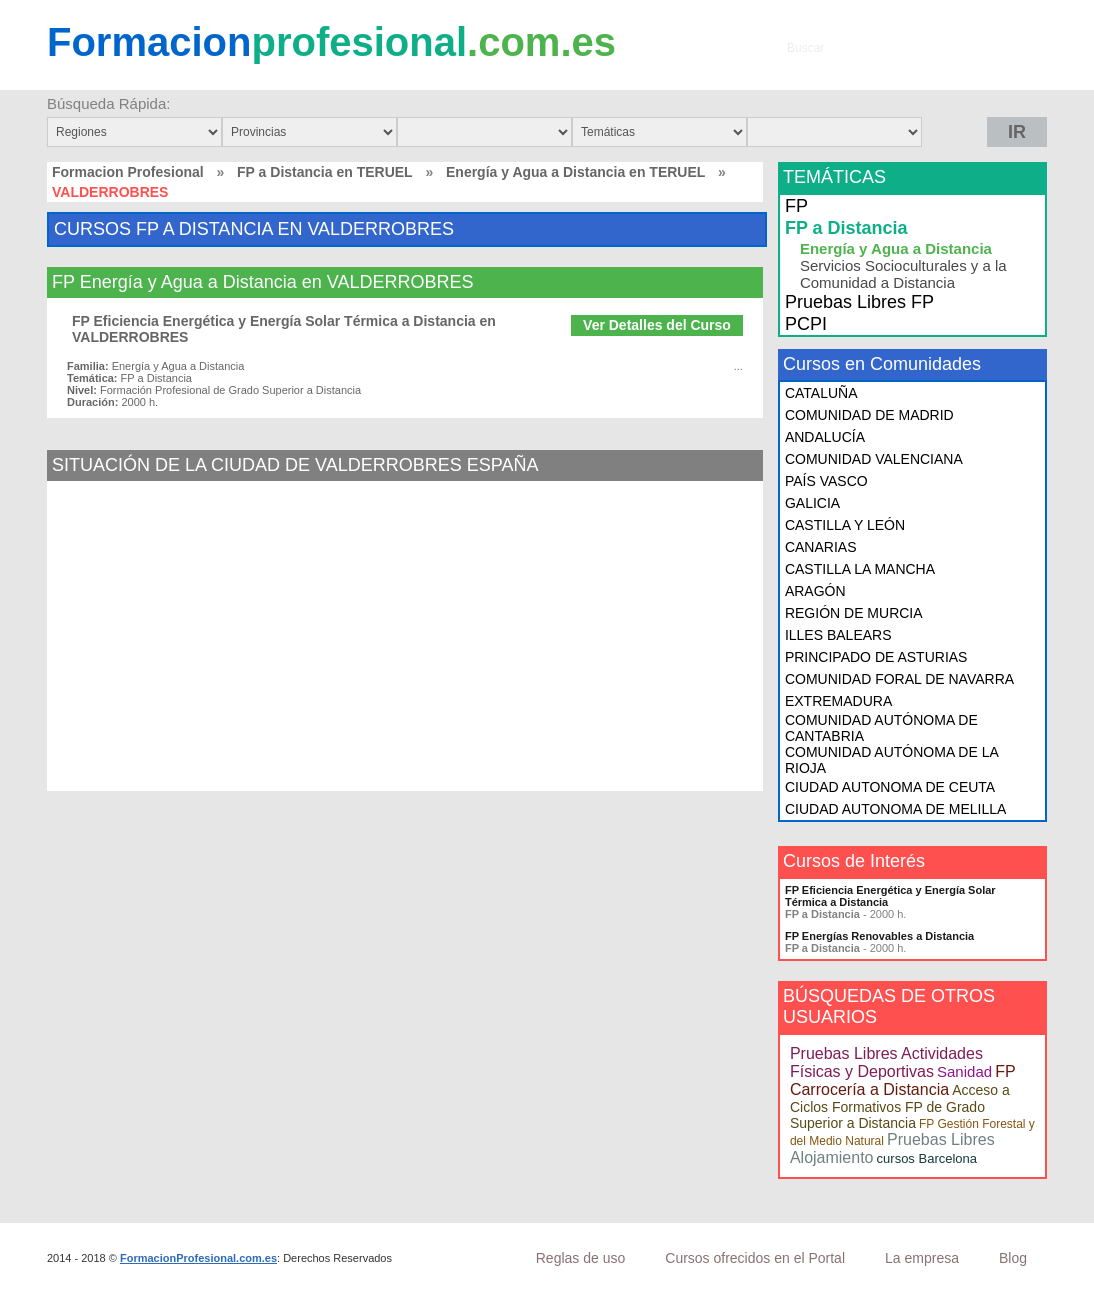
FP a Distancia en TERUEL (325, 172)
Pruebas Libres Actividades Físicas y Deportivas (886, 1062)
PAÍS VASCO (826, 481)
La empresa (922, 1258)
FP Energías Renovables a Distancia (879, 936)
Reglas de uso (581, 1258)
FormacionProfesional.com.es (198, 1258)
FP (796, 206)
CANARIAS (821, 547)
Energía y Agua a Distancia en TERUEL (575, 172)
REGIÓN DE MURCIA (854, 613)
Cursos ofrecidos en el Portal (755, 1258)
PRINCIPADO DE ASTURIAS (876, 657)
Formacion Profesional (128, 172)
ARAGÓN (815, 591)
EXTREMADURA (838, 701)
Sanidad (964, 1071)
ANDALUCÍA (825, 437)
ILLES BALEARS (838, 635)
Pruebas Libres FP (859, 302)
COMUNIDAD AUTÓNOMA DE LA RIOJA (891, 760)
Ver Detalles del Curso (657, 325)
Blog (1013, 1258)
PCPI (806, 324)
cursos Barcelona (927, 1158)
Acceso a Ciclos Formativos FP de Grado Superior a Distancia (900, 1106)
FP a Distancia (846, 228)
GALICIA (812, 503)
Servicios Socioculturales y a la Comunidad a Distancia (903, 274)
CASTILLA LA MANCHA (860, 569)
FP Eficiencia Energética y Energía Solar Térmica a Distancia (890, 896)
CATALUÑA (821, 393)
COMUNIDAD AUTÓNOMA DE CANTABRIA (881, 728)
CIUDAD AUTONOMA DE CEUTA (890, 787)
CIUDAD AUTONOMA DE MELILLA (895, 809)
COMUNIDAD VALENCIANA (874, 459)
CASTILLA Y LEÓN (845, 525)
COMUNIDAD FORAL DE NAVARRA (899, 679)
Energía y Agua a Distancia (896, 248)
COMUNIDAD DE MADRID (869, 415)
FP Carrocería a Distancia (902, 1080)
